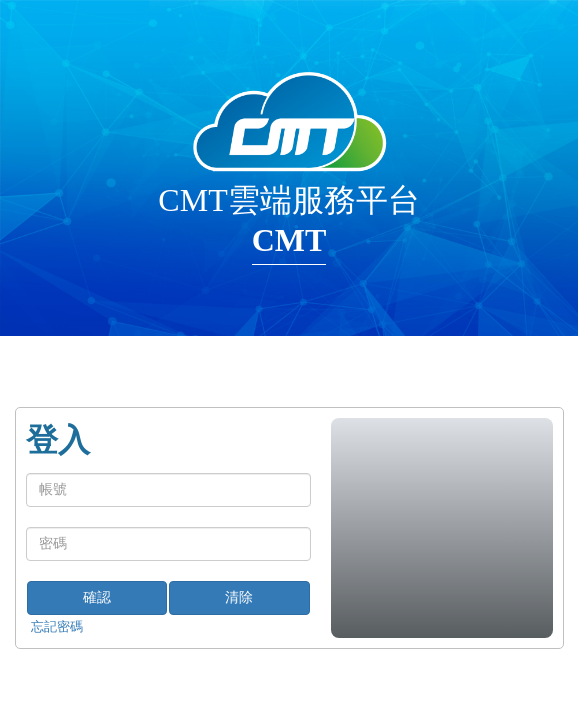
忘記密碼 (57, 627)
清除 (239, 597)
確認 (97, 597)
